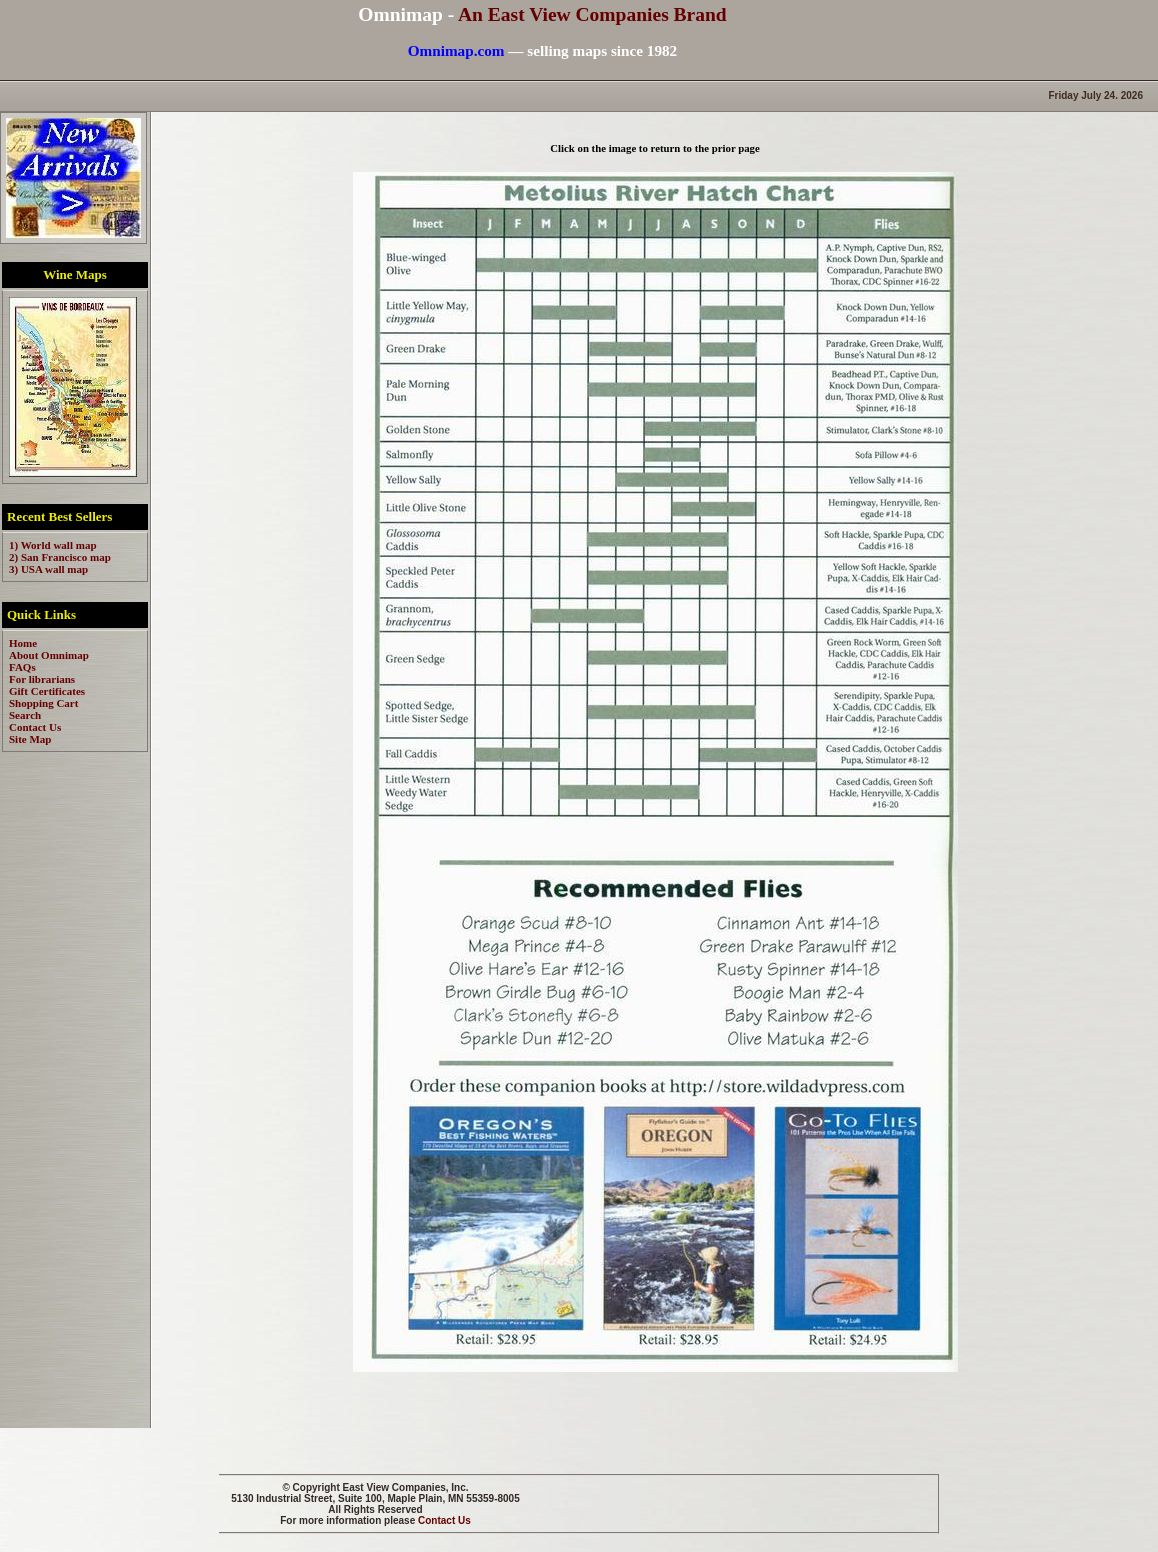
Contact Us (444, 1520)
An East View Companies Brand (592, 14)
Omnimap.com (456, 50)
